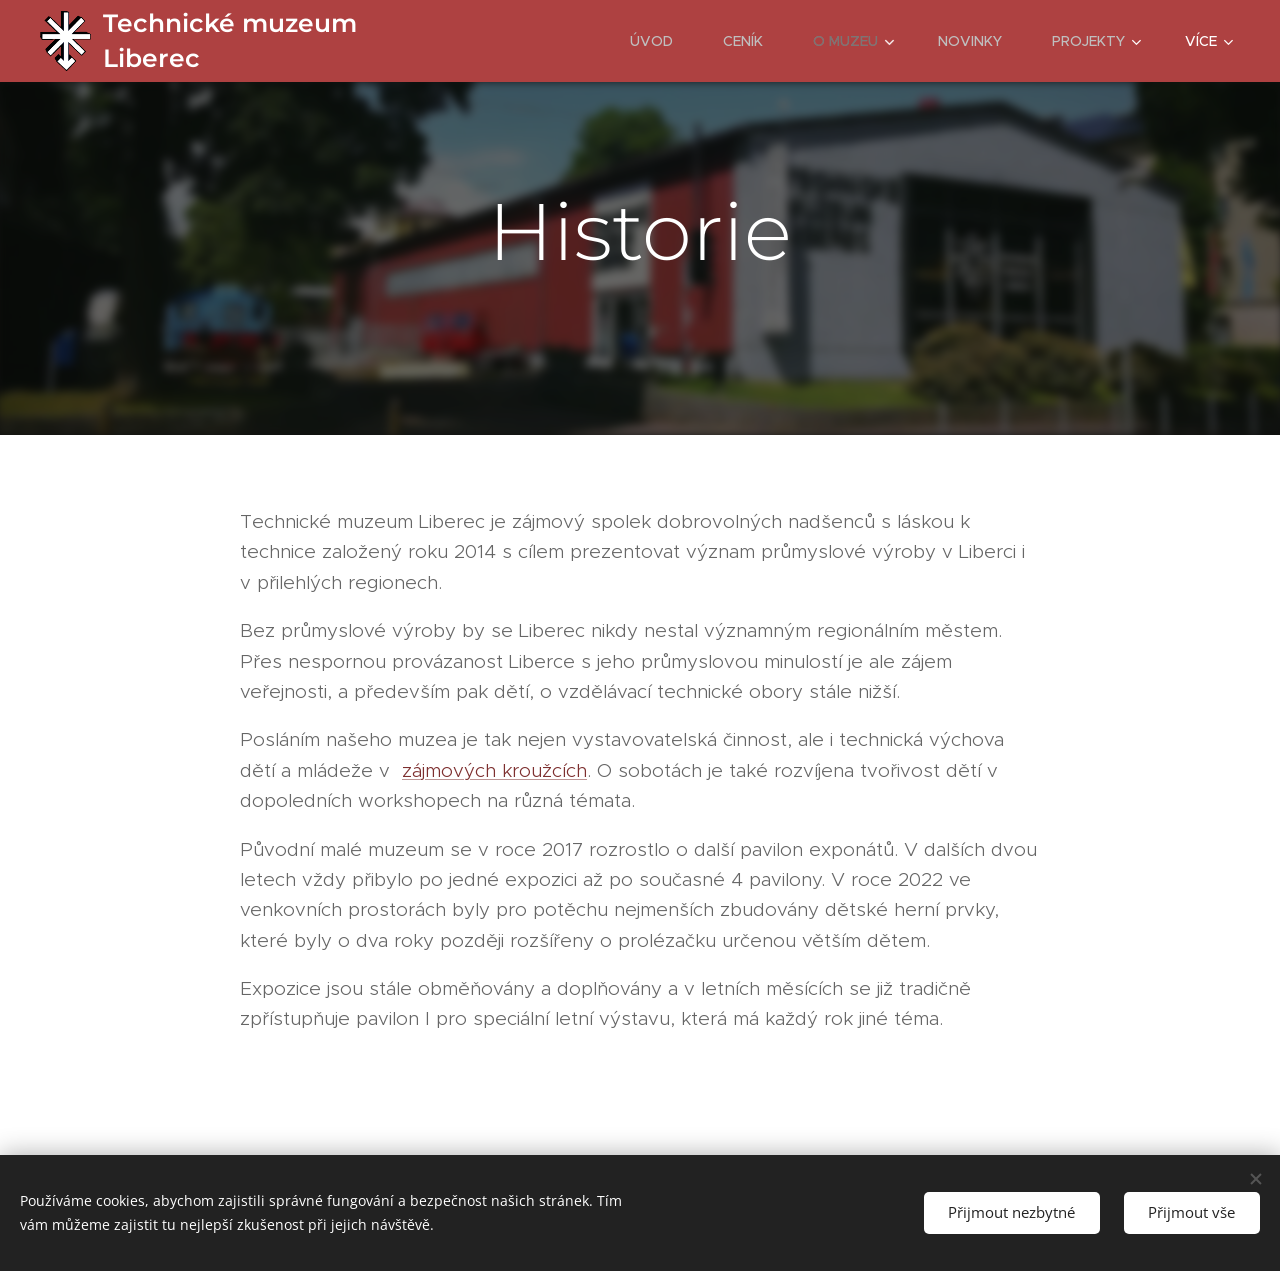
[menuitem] (661, 41)
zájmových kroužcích (494, 770)
